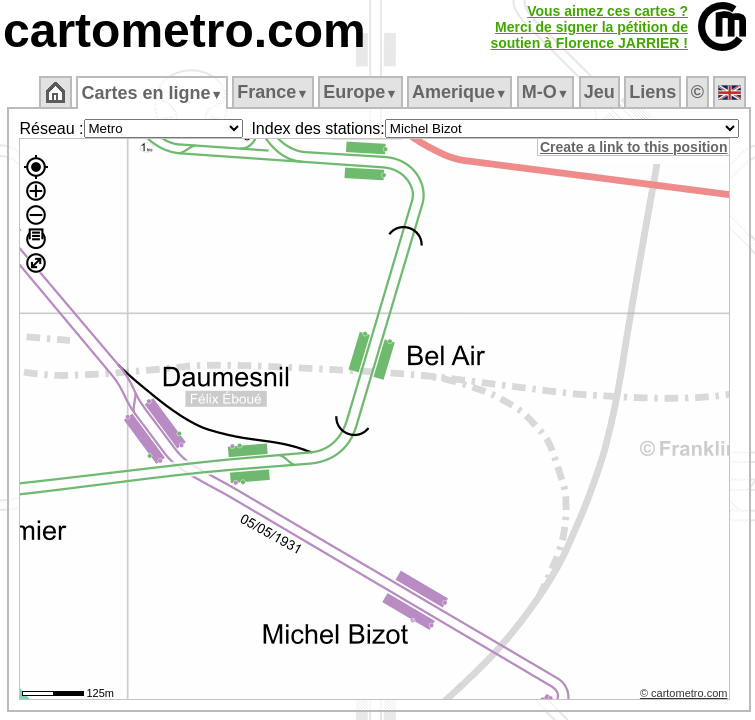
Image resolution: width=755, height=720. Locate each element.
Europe (360, 92)
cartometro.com (184, 30)
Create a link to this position (633, 147)
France (272, 92)
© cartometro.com (684, 693)
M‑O (545, 92)
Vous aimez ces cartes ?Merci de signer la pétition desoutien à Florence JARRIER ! (589, 27)
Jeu (599, 92)
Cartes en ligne (151, 93)
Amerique (459, 92)
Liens (652, 92)
